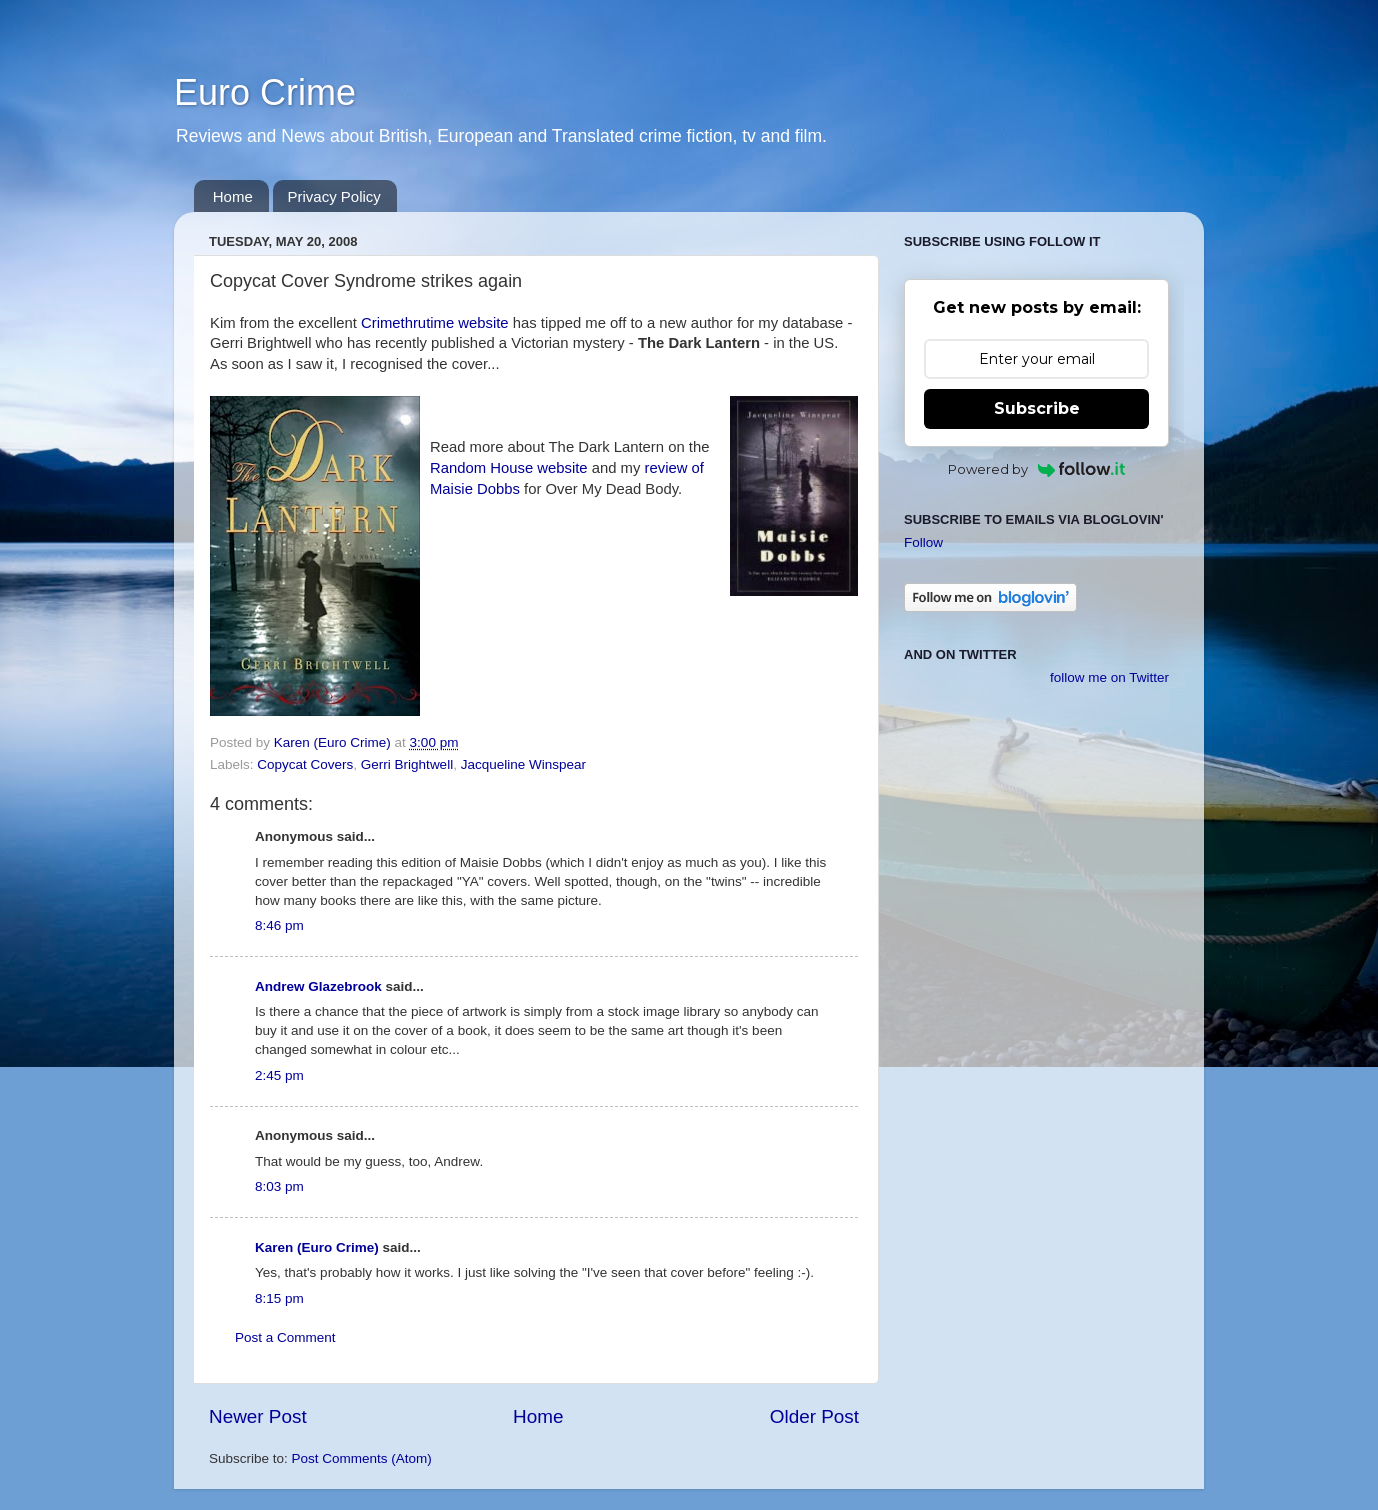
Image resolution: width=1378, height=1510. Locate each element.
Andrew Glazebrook (318, 986)
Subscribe (1037, 408)
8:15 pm (279, 1298)
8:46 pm (279, 925)
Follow (923, 542)
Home (233, 196)
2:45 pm (279, 1075)
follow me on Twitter (1109, 677)
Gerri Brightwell (407, 764)
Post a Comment (285, 1337)
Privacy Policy (334, 196)
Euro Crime (265, 92)
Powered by (1036, 469)
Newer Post (258, 1416)
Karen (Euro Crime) (317, 1247)
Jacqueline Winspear (523, 764)
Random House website (509, 468)
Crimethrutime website (435, 323)
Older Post (814, 1416)
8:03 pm (279, 1186)
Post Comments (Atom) (362, 1458)
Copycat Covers (305, 764)
